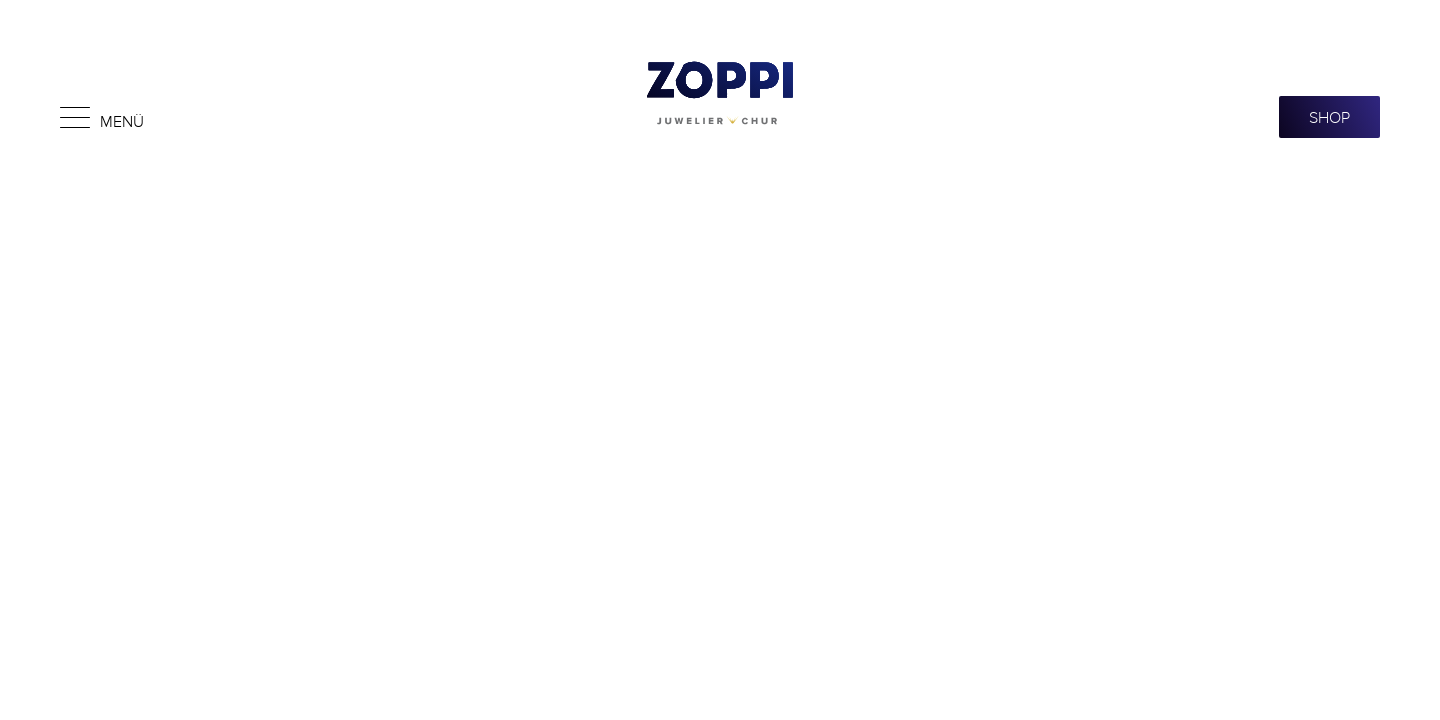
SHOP (1329, 117)
